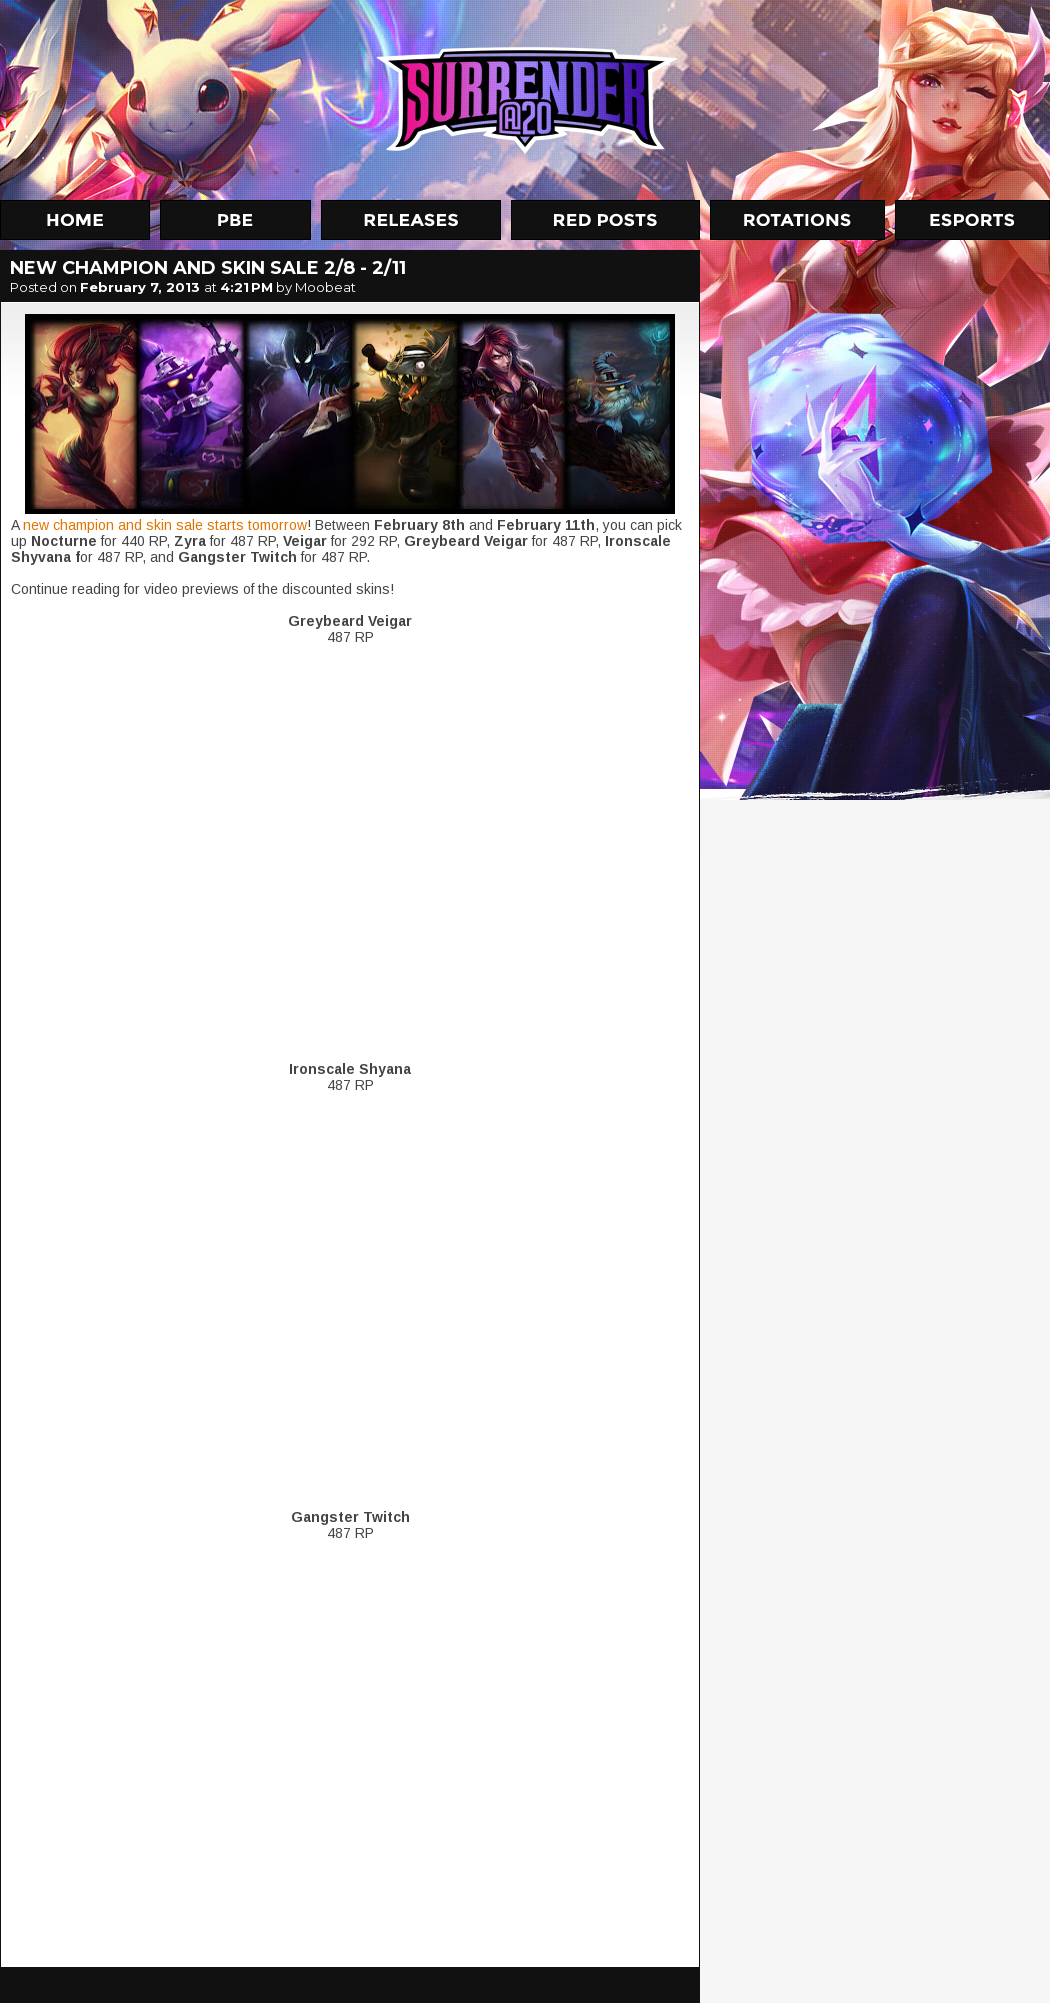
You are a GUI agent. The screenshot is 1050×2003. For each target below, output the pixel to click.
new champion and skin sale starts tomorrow (165, 525)
